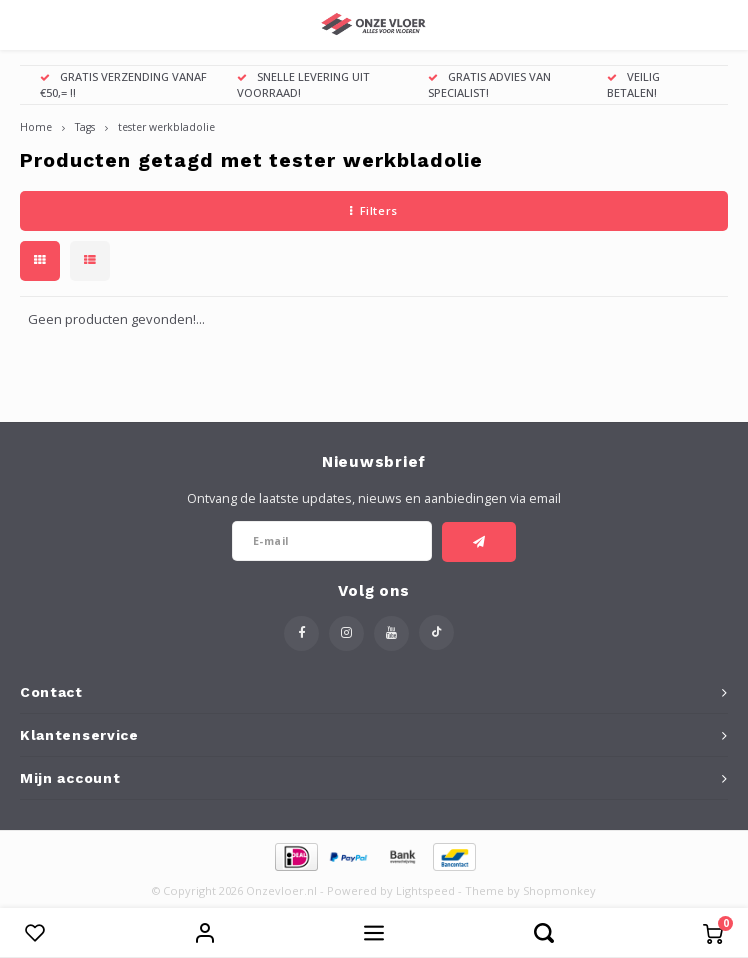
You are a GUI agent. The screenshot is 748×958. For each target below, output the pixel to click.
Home (36, 127)
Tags (85, 127)
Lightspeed (425, 890)
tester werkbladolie (166, 127)
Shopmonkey (559, 890)
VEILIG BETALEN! (633, 84)
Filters (373, 210)
